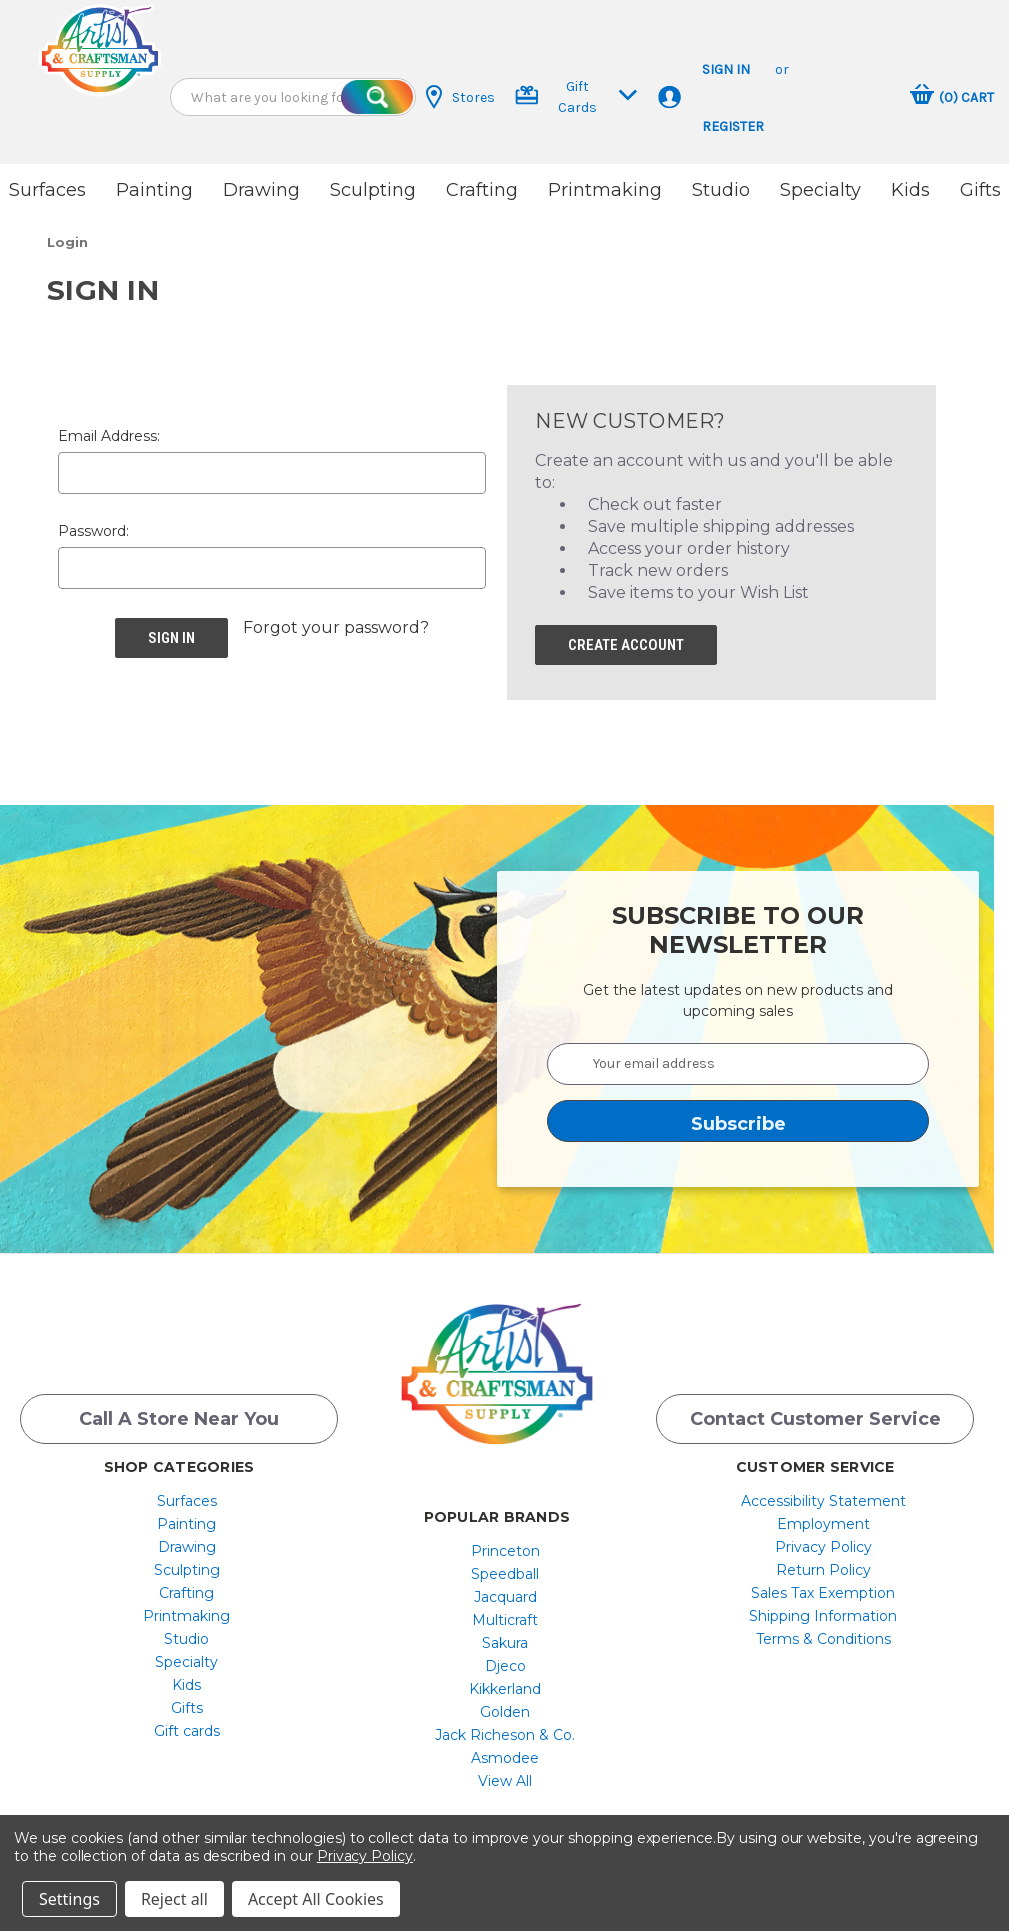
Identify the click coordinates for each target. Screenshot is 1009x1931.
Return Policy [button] (823, 1564)
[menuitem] (186, 1495)
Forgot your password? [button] (336, 621)
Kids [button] (910, 190)
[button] (100, 50)
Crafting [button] (482, 190)
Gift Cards (576, 97)
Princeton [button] (505, 1545)
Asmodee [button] (505, 1752)
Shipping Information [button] (823, 1610)
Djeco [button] (505, 1660)
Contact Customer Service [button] (815, 1413)
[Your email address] (738, 1058)
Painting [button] (154, 190)
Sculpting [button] (373, 190)
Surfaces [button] (47, 190)
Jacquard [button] (505, 1591)
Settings (69, 1899)
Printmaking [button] (605, 190)
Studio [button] (721, 190)
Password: (93, 525)
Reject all (174, 1899)
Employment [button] (823, 1518)
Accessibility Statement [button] (823, 1495)
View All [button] (505, 1775)
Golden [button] (505, 1706)
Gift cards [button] (187, 1725)
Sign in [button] (726, 69)
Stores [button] (460, 97)
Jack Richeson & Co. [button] (505, 1729)
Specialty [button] (820, 190)
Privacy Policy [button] (823, 1541)
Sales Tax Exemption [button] (823, 1587)
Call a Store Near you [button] (179, 1413)
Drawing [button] (261, 190)
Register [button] (733, 126)
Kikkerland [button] (505, 1683)
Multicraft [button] (505, 1614)
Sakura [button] (505, 1637)
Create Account (626, 639)
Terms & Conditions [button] (823, 1633)
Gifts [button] (980, 190)
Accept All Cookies (316, 1899)
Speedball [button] (505, 1568)
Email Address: (109, 430)
